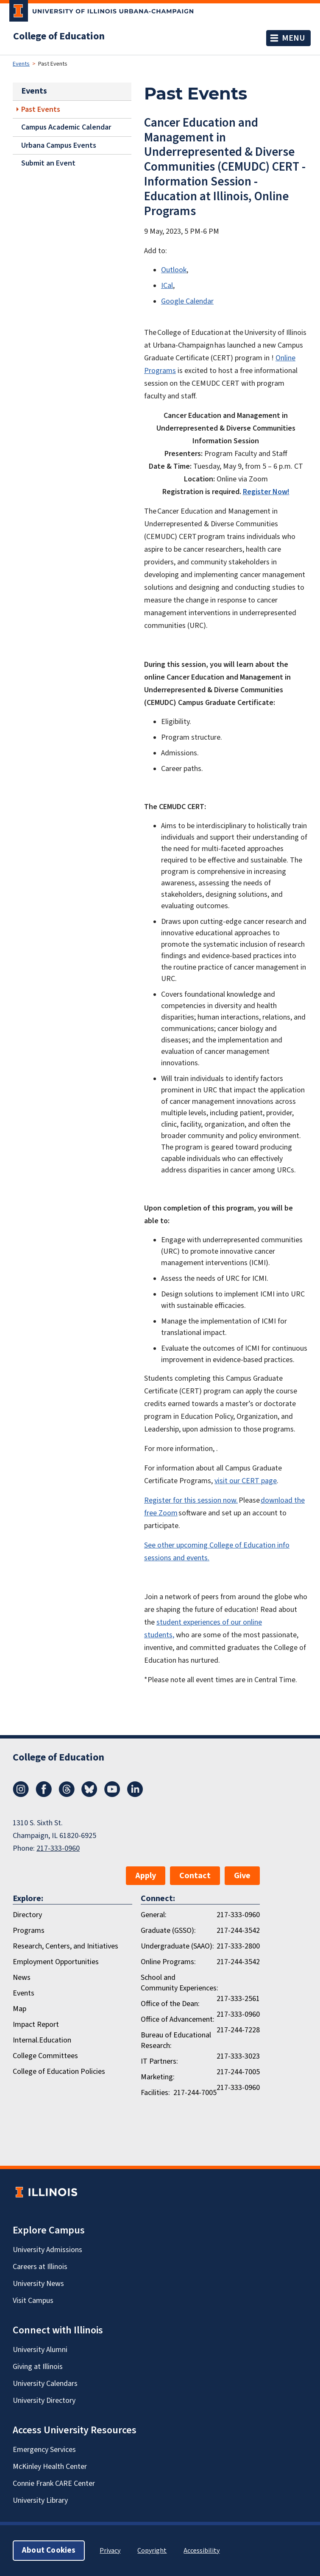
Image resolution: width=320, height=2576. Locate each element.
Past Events (40, 109)
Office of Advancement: (177, 2019)
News (22, 1977)
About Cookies (48, 2550)
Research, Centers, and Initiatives (65, 1946)
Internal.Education (42, 2040)
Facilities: (155, 2092)
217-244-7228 (238, 2030)
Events (21, 64)
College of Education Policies (59, 2071)
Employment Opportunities (56, 1962)
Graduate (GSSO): (168, 1930)
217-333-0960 (58, 1848)
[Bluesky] (89, 1794)
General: (154, 1915)
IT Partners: (159, 2061)
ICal (167, 285)
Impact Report (36, 2024)
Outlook (173, 270)
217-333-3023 (238, 2056)
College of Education (59, 36)
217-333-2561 (238, 1998)
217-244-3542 (238, 1930)
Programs (29, 1930)
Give (242, 1876)
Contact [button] (195, 1876)
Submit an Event (48, 163)
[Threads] (66, 1794)
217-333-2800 (238, 1946)
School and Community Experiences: (179, 1982)
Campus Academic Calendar (66, 127)
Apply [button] (145, 1876)
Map (19, 2009)
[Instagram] (20, 1794)
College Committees (45, 2056)
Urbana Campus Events (58, 145)
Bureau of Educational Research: (176, 2040)
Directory (27, 1915)
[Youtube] (112, 1794)
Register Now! (266, 491)
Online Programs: (168, 1962)
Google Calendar (187, 301)
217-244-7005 (238, 2072)
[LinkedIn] (135, 1794)
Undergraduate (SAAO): (177, 1946)
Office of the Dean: (170, 2003)
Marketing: (158, 2077)
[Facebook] (43, 1794)
